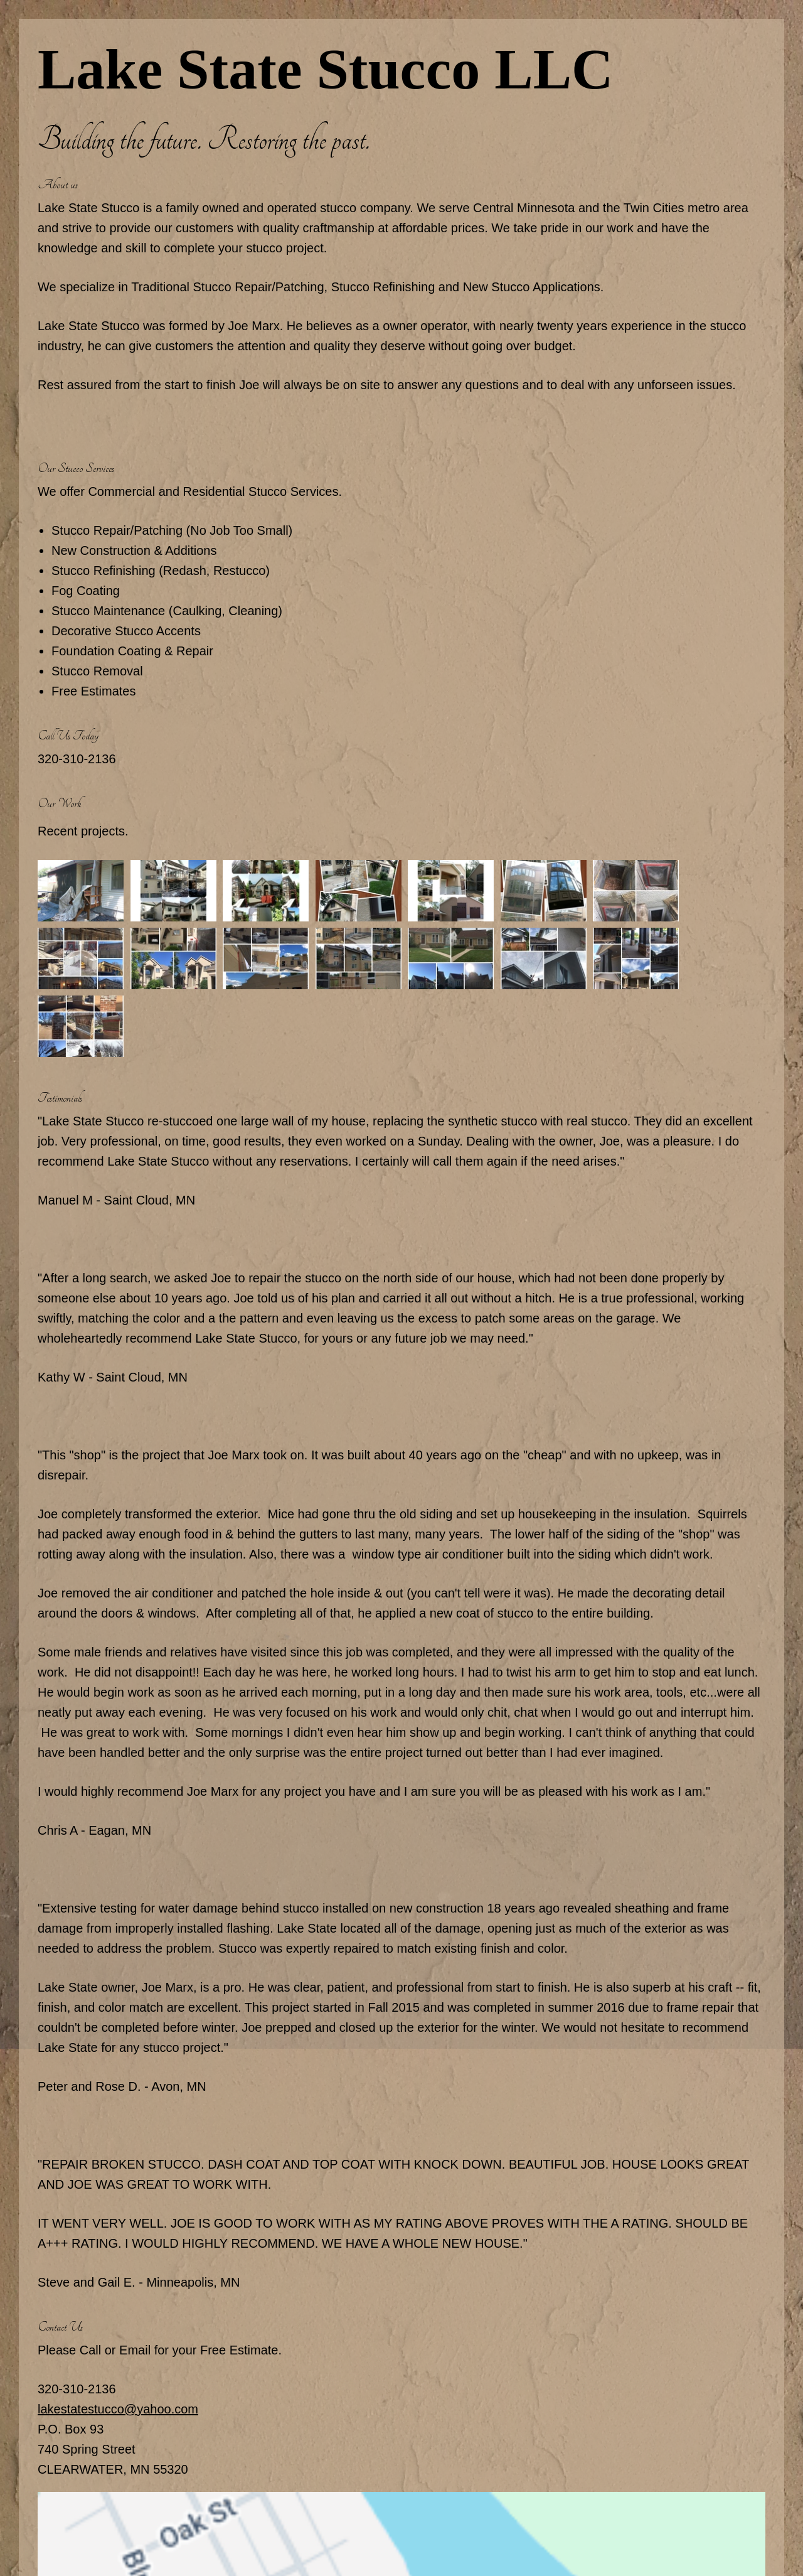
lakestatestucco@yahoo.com (118, 2409)
